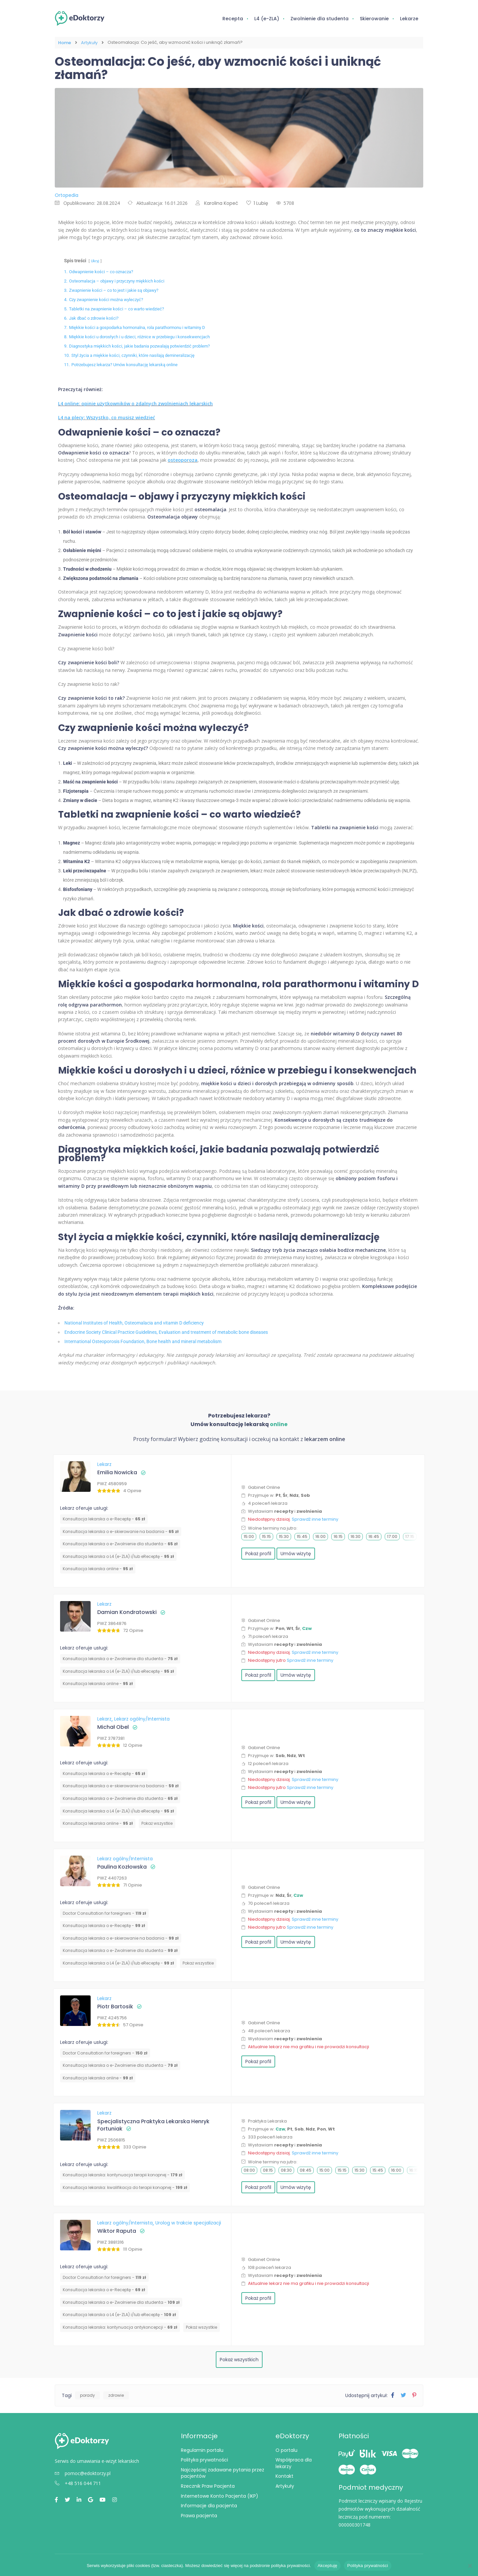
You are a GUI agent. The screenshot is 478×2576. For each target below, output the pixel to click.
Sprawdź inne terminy (315, 1518)
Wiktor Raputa (116, 2230)
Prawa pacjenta (199, 2515)
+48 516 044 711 (78, 2482)
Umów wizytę (295, 1553)
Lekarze (409, 18)
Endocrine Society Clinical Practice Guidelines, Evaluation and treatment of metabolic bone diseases (166, 1331)
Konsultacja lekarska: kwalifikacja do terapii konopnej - (125, 2187)
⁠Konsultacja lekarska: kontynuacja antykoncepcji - (120, 2326)
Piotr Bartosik (115, 2006)
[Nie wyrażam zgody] (469, 2565)
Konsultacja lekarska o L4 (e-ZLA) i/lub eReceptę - (118, 1556)
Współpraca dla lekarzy (294, 2462)
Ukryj (95, 260)
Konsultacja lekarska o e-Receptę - (104, 1518)
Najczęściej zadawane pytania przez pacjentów (222, 2472)
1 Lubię (257, 202)
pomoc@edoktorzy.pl (83, 2472)
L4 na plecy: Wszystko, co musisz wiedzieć (106, 417)
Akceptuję (327, 2565)
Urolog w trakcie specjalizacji (188, 2222)
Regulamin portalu (202, 2449)
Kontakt (284, 2475)
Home (64, 42)
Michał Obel (113, 1726)
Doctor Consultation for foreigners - (104, 1912)
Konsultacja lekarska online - (98, 1568)
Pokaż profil (258, 1553)
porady (87, 2394)
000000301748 (354, 2524)
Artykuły (89, 42)
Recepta (232, 18)
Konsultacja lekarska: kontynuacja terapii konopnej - (122, 2174)
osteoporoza (183, 459)
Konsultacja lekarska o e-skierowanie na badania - (121, 1531)
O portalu (286, 2449)
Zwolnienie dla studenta (319, 18)
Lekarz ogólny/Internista (142, 1718)
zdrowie (116, 2394)
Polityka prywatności (204, 2459)
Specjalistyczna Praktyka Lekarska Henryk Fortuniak (153, 2124)
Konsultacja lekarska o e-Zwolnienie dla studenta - (120, 1543)
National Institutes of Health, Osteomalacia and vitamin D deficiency (134, 1322)
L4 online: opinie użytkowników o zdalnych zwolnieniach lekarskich (135, 403)
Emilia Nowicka (117, 1472)
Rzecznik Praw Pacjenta (208, 2485)
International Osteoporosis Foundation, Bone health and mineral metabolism (142, 1340)
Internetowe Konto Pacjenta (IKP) (219, 2495)
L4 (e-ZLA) (266, 18)
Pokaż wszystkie (157, 1822)
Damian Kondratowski (127, 1611)
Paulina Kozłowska (122, 1866)
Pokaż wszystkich (239, 2359)
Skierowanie (374, 18)
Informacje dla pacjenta (209, 2505)
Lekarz (104, 1463)
